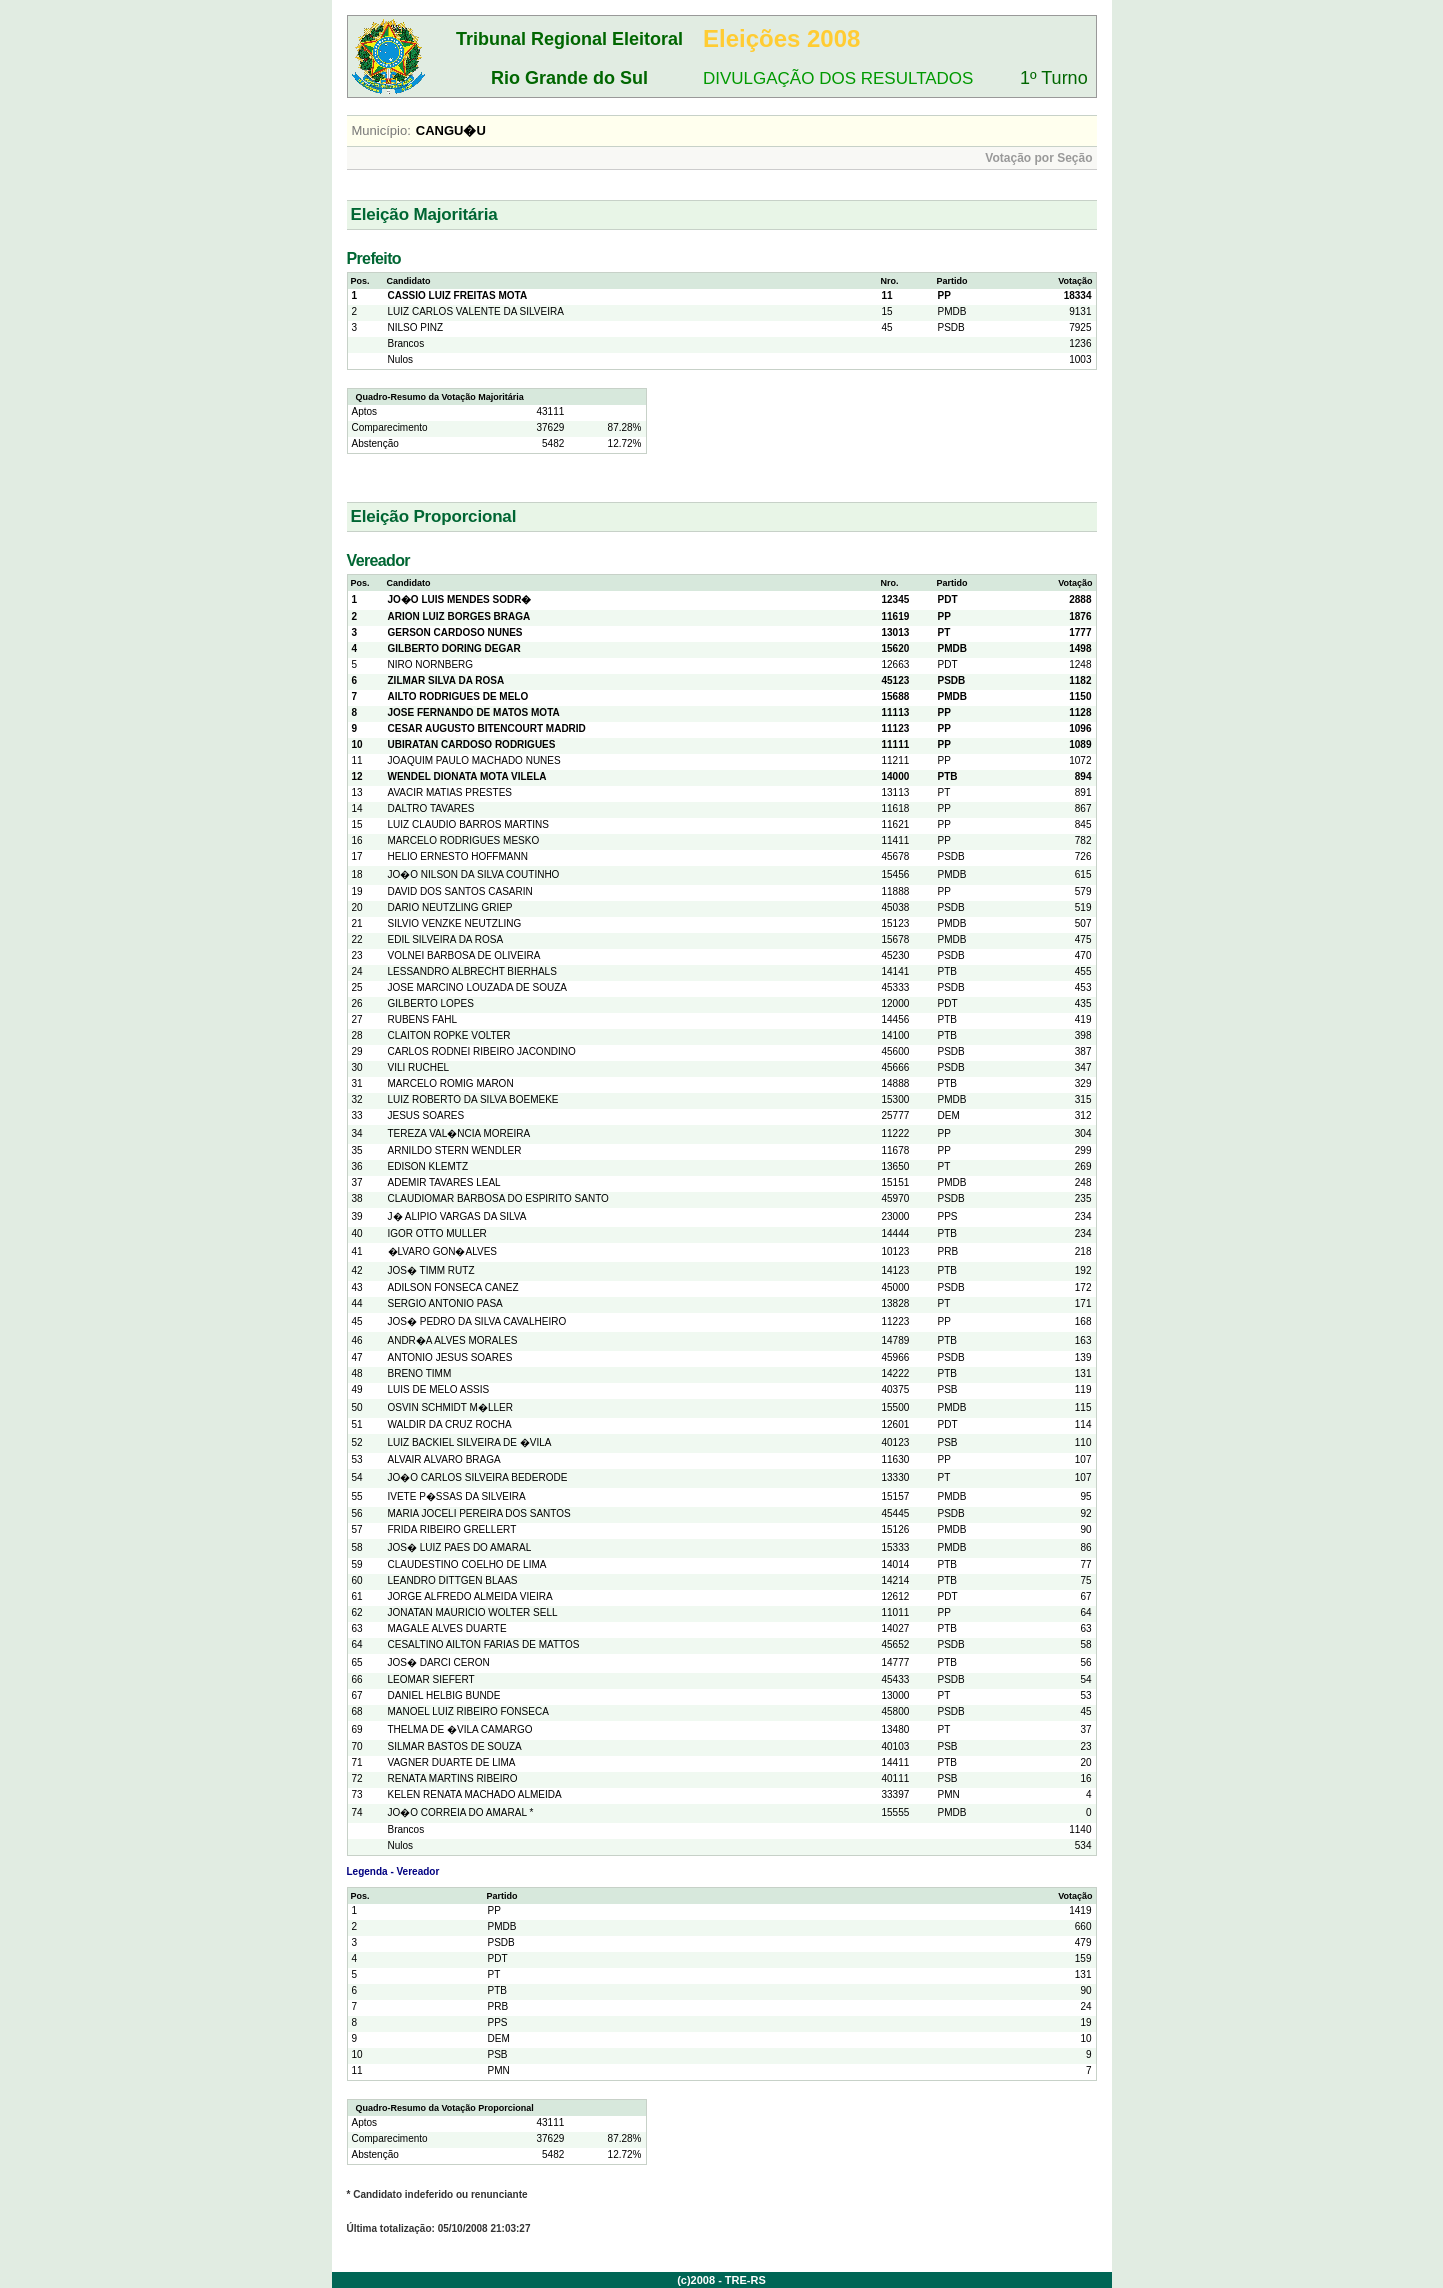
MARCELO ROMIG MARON (451, 1083)
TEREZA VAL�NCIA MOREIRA (459, 1133)
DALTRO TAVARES (431, 808)
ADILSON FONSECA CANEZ (453, 1287)
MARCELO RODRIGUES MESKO (464, 840)
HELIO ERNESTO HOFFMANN (458, 856)
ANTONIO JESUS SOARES (450, 1357)
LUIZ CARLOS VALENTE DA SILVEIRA (476, 311)
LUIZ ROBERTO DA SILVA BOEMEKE (473, 1099)
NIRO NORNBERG (431, 664)
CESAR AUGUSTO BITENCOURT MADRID (487, 728)
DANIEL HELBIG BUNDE (444, 1695)
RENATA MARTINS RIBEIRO (453, 1778)
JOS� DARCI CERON (439, 1662)
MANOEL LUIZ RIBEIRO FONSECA (468, 1711)
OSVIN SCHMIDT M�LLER (450, 1407)
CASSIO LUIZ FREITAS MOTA (458, 295)
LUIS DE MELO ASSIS (439, 1389)
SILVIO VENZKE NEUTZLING (455, 923)
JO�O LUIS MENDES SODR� (460, 599)
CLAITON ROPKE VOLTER (449, 1035)
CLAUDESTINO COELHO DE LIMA (467, 1564)
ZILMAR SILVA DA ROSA (446, 680)
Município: (381, 130)
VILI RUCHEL (419, 1067)
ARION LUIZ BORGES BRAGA (459, 616)
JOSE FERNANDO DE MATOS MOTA (474, 712)
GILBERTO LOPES (431, 1003)
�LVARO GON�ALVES (442, 1251)
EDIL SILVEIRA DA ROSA (446, 939)
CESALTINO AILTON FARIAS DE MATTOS (484, 1644)
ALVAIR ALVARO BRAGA (444, 1459)
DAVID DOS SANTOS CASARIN (460, 891)
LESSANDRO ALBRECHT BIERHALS (472, 971)
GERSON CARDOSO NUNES (455, 632)
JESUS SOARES (426, 1115)
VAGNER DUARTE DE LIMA (452, 1762)
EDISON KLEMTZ (428, 1166)
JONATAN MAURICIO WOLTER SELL (473, 1612)
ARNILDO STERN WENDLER (455, 1150)
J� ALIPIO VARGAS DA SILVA (457, 1216)
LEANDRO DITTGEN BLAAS (453, 1580)
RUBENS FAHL (422, 1019)
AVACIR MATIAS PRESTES (450, 792)
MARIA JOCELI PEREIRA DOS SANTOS (479, 1513)
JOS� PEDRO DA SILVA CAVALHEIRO (477, 1321)
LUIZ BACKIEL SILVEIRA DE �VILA (470, 1442)
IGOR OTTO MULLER (437, 1233)
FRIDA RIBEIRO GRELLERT (452, 1529)
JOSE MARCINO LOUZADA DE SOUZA (477, 987)
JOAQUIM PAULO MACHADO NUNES (474, 760)
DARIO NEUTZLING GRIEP (450, 907)
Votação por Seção (1038, 158)
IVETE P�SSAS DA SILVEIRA (457, 1496)
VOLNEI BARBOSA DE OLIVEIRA (464, 955)
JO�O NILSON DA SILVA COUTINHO (474, 874)
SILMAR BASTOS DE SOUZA (455, 1746)
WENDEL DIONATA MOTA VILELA (467, 776)
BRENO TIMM (420, 1373)
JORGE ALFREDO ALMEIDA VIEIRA (470, 1596)
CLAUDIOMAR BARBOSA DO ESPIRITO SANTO (498, 1198)
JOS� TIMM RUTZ (431, 1270)
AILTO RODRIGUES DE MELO (458, 696)
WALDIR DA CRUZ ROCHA (450, 1424)
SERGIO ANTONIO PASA (445, 1303)
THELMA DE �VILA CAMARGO (460, 1729)
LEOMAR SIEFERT (431, 1679)
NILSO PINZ (416, 327)
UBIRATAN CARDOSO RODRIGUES (472, 744)
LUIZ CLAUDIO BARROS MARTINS (469, 824)
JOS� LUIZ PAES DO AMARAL (460, 1547)
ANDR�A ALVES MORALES (453, 1340)
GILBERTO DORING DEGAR (454, 648)
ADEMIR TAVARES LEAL (444, 1182)
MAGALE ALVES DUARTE (447, 1628)
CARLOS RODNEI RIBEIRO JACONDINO (482, 1051)
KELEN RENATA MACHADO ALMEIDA (475, 1794)
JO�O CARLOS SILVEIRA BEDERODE (478, 1477)
